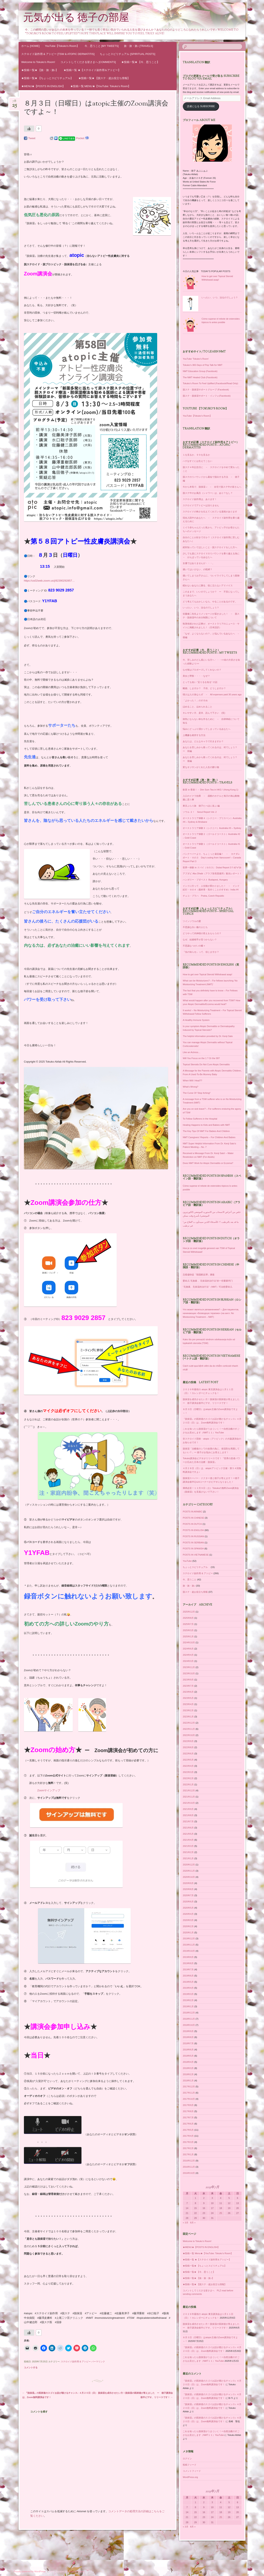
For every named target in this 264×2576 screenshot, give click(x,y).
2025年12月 (189, 1611)
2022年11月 (189, 1729)
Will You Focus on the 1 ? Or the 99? (201, 1058)
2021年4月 (188, 1840)
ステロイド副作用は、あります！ (200, 499)
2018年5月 (188, 2056)
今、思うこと (189, 1579)
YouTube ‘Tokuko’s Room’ (196, 359)
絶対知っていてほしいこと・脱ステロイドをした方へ (210, 547)
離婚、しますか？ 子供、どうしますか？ (204, 688)
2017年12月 (189, 2086)
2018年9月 (188, 2031)
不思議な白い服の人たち (195, 927)
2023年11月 (189, 1667)
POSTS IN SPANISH (193, 1548)
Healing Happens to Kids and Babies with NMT (206, 1125)
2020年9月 (188, 1883)
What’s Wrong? (190, 1086)
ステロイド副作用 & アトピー (76, 2361)
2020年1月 (188, 1932)
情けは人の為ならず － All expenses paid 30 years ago (212, 694)
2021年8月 (188, 1815)
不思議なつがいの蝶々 (194, 945)
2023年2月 (188, 1710)
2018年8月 (188, 2037)
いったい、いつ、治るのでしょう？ (220, 297)
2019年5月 (188, 1982)
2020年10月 (189, 1877)
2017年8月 (188, 2111)
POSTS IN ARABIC (192, 1511)
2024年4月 (188, 1655)
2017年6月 (188, 2123)
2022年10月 (189, 1735)
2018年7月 (188, 2043)
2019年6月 (188, 1975)
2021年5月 (188, 1834)
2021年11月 (189, 1796)
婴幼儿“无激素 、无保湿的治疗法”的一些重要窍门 (207, 1281)
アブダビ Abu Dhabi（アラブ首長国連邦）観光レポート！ (212, 873)
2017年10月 (189, 2099)
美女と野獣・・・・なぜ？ (196, 676)
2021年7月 (188, 1821)
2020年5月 (188, 1908)
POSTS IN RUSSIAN (193, 1536)
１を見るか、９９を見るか (196, 455)
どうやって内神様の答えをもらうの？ (202, 933)
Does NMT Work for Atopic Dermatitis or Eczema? (208, 1163)
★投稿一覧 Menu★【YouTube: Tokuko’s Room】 (208, 2253)
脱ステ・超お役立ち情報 (195, 1592)
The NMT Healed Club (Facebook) (200, 377)
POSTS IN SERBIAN (193, 1542)
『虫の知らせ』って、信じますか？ (201, 952)
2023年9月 (188, 1679)
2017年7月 (188, 2117)
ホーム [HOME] (30, 45)
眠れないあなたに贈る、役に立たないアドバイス (208, 585)
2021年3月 (188, 1846)
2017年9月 (188, 2105)
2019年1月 (188, 2006)
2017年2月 (188, 2148)
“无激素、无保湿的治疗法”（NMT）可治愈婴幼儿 (207, 1287)
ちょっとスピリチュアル (196, 1567)
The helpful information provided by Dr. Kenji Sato (208, 1036)
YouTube (187, 1561)
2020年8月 (188, 1889)
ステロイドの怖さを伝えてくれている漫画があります (210, 511)
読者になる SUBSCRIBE (201, 106)
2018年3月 (188, 2068)
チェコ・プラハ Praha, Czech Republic (203, 896)
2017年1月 (188, 2154)
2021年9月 (188, 1809)
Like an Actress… (191, 1052)
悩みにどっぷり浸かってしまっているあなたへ (206, 729)
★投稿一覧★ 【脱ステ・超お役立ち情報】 (104, 78)
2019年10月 (189, 1951)
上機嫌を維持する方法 (194, 735)
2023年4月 (188, 1704)
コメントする (31, 2367)
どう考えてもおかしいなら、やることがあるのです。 (210, 601)
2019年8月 (188, 1963)
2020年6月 (188, 1901)
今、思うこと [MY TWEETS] (102, 45)
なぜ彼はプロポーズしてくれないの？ (202, 669)
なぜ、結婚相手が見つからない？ (200, 939)
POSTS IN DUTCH (192, 1524)
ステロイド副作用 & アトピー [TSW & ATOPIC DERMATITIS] (57, 54)
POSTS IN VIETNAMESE (196, 1554)
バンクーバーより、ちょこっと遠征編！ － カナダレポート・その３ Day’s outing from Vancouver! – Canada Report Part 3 (212, 858)
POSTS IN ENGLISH (193, 1530)
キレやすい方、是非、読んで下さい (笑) (204, 713)
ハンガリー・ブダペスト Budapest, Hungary (205, 879)
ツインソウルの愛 (192, 921)
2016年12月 (189, 2160)
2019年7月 (188, 1969)
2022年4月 (188, 1766)
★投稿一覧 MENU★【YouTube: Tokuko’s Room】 (100, 86)
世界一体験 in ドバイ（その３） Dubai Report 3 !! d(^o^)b (212, 867)
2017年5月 (188, 2130)
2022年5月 (188, 1759)
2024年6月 (188, 1648)
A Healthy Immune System (196, 1020)
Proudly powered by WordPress (29, 2571)
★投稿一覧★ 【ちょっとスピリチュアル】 (47, 78)
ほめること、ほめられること (197, 706)
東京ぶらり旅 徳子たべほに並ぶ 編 (201, 806)
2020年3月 (188, 1920)
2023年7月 (188, 1686)
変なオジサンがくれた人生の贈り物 (201, 767)
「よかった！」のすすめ (195, 700)
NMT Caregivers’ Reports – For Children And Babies (209, 1137)
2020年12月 (189, 1864)
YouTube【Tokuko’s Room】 (62, 45)
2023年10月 (189, 1673)
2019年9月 (188, 1957)
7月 (14, 102)
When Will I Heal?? (192, 1080)
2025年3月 (188, 1630)
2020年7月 (188, 1895)
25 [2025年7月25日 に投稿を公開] (220, 2213)
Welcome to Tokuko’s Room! (38, 62)
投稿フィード (189, 2464)
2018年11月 (189, 2019)
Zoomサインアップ (48, 1790)
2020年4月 (188, 1914)
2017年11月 (189, 2092)
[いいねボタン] (29, 129)
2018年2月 (188, 2074)
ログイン (187, 2458)
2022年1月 (188, 1784)
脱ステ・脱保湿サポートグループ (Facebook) (206, 389)
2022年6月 (188, 1753)
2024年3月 (188, 1661)
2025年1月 (188, 1636)
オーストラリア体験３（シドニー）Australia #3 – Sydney (212, 828)
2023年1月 (188, 1716)
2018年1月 (188, 2080)
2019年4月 (188, 1988)
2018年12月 (189, 2012)
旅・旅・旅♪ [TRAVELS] (138, 45)
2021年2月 (188, 1852)
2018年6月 (188, 2049)
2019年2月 (188, 2000)
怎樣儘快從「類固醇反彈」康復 (198, 1274)
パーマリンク (98, 2361)
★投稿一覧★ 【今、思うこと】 (140, 62)
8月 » (193, 2222)
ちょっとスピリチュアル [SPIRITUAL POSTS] (127, 54)
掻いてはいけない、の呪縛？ (197, 569)
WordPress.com (76, 2571)
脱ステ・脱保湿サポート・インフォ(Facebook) (207, 396)
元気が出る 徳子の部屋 (76, 18)
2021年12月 (189, 1790)
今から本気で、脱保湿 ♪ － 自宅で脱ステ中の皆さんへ (212, 487)
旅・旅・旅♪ (189, 1585)
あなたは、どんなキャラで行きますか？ (203, 741)
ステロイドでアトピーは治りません (201, 505)
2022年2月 (188, 1778)
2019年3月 (188, 1994)
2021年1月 (188, 1858)
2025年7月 (188, 1624)
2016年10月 (189, 2173)
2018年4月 (188, 2062)
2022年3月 (188, 1772)
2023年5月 (188, 1698)
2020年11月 (189, 1871)
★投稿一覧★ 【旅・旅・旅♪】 (39, 70)
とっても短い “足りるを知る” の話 (200, 682)
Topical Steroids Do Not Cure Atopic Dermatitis (206, 1064)
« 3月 (185, 2222)
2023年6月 (188, 1692)
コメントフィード (192, 2471)
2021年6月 (188, 1827)
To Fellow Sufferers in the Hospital (200, 1118)
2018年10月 (189, 2025)
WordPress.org (190, 2477)
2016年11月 (189, 2167)
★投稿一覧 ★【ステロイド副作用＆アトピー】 (92, 70)
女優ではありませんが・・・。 (198, 563)
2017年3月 (188, 2142)
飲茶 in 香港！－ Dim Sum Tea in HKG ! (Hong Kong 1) (210, 789)
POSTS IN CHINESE (193, 1518)
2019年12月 (189, 1938)
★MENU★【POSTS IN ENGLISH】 (43, 86)
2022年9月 (188, 1741)
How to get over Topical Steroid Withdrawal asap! (207, 974)
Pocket (80, 138)
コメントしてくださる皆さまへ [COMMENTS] (88, 62)
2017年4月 (188, 2136)
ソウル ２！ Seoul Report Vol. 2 (200, 812)
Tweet (31, 138)
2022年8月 (188, 1747)
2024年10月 (189, 1642)
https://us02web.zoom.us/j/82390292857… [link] (49, 580)
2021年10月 (189, 1803)
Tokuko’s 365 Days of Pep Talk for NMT (202, 365)
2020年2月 (188, 1926)
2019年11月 (189, 1944)
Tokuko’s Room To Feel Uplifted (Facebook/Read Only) (210, 383)
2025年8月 (188, 1618)
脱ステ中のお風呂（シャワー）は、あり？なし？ (208, 493)
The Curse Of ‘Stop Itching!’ (197, 1093)
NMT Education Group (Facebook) (200, 371)
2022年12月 (189, 1723)
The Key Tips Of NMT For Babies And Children (206, 1131)
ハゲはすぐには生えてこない (197, 461)
